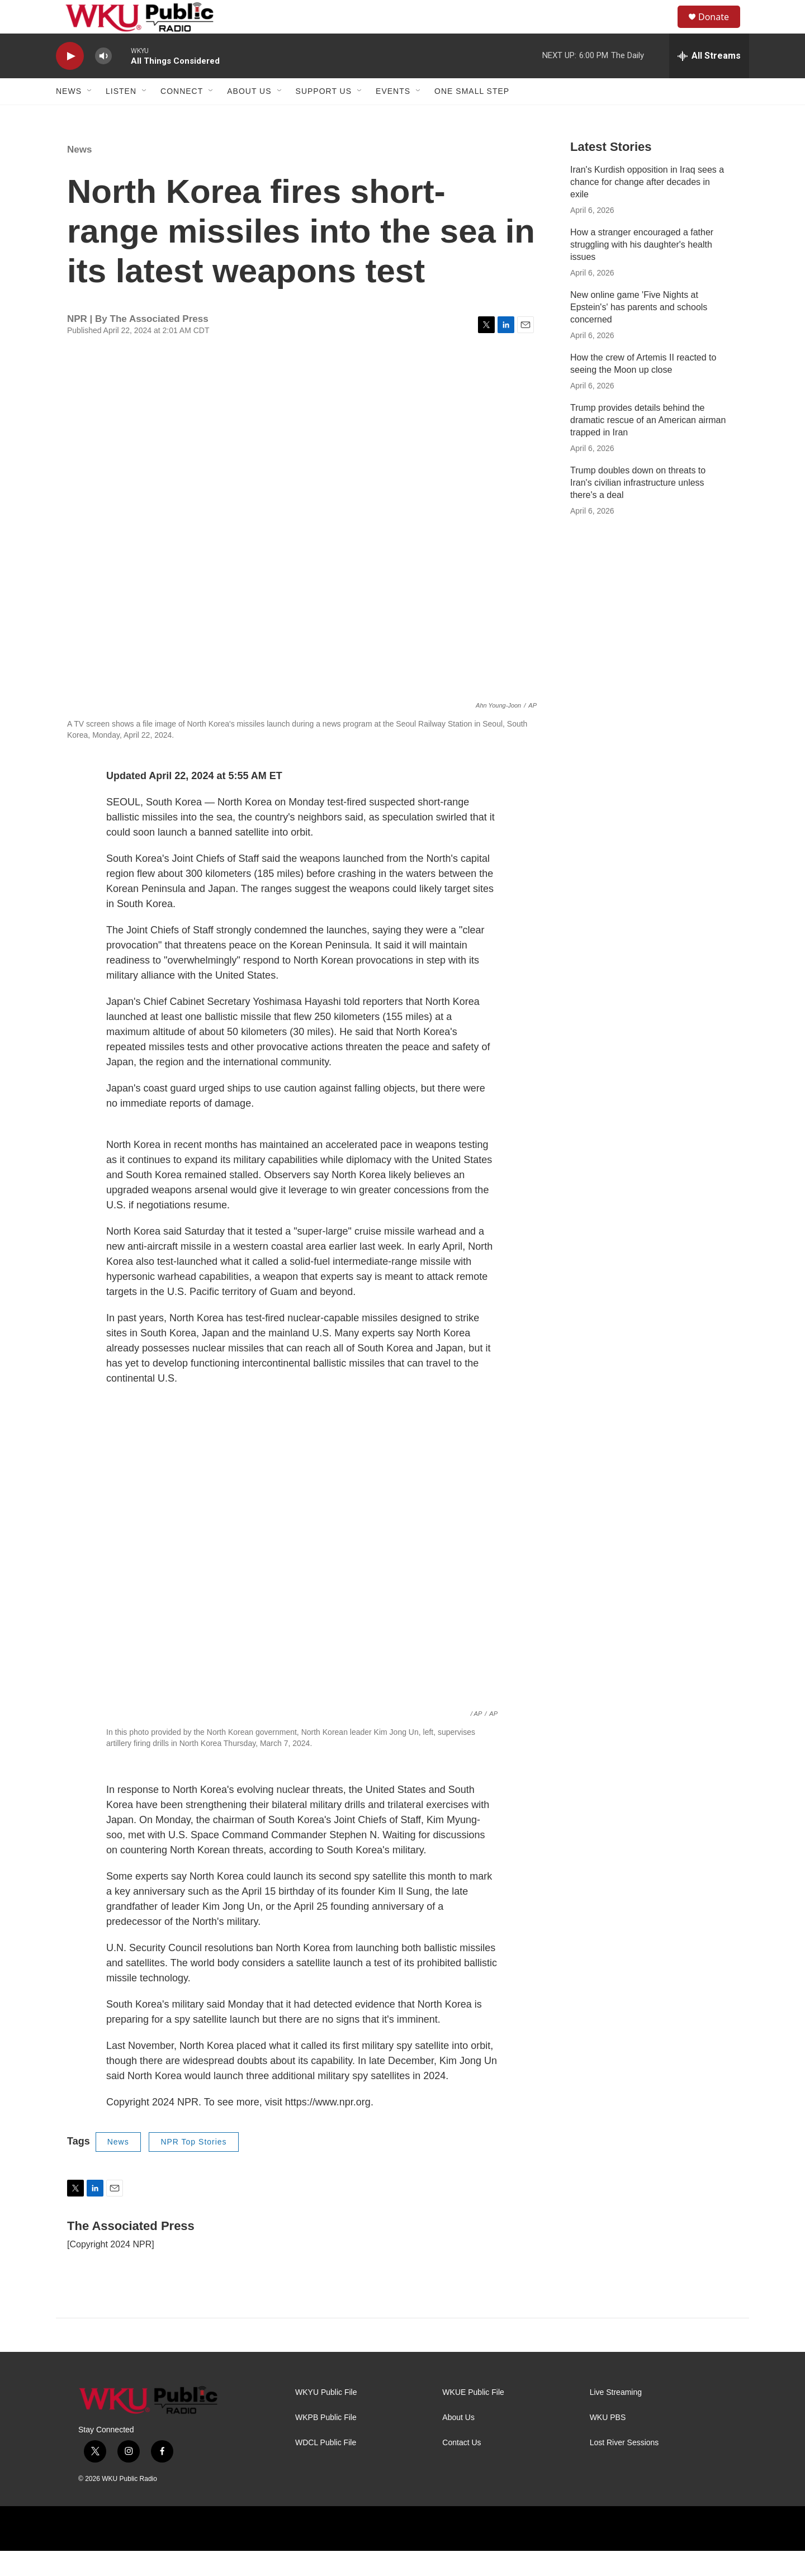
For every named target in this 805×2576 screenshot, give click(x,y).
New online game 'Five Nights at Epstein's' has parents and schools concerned (638, 332)
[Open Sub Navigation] (90, 116)
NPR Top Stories (193, 2166)
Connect (181, 116)
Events (393, 116)
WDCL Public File (325, 2468)
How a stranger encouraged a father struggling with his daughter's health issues (641, 270)
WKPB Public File (326, 2443)
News (69, 116)
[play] (70, 81)
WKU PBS (608, 2443)
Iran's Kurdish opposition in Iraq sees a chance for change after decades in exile (647, 207)
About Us (249, 116)
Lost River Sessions (624, 2468)
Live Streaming (616, 2417)
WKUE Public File (473, 2417)
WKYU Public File (326, 2417)
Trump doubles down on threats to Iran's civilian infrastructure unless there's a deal (637, 508)
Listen (121, 116)
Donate (720, 29)
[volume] (103, 81)
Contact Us (461, 2468)
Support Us (324, 116)
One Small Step (471, 116)
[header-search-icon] (664, 30)
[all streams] (709, 81)
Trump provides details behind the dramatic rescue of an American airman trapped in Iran (648, 445)
